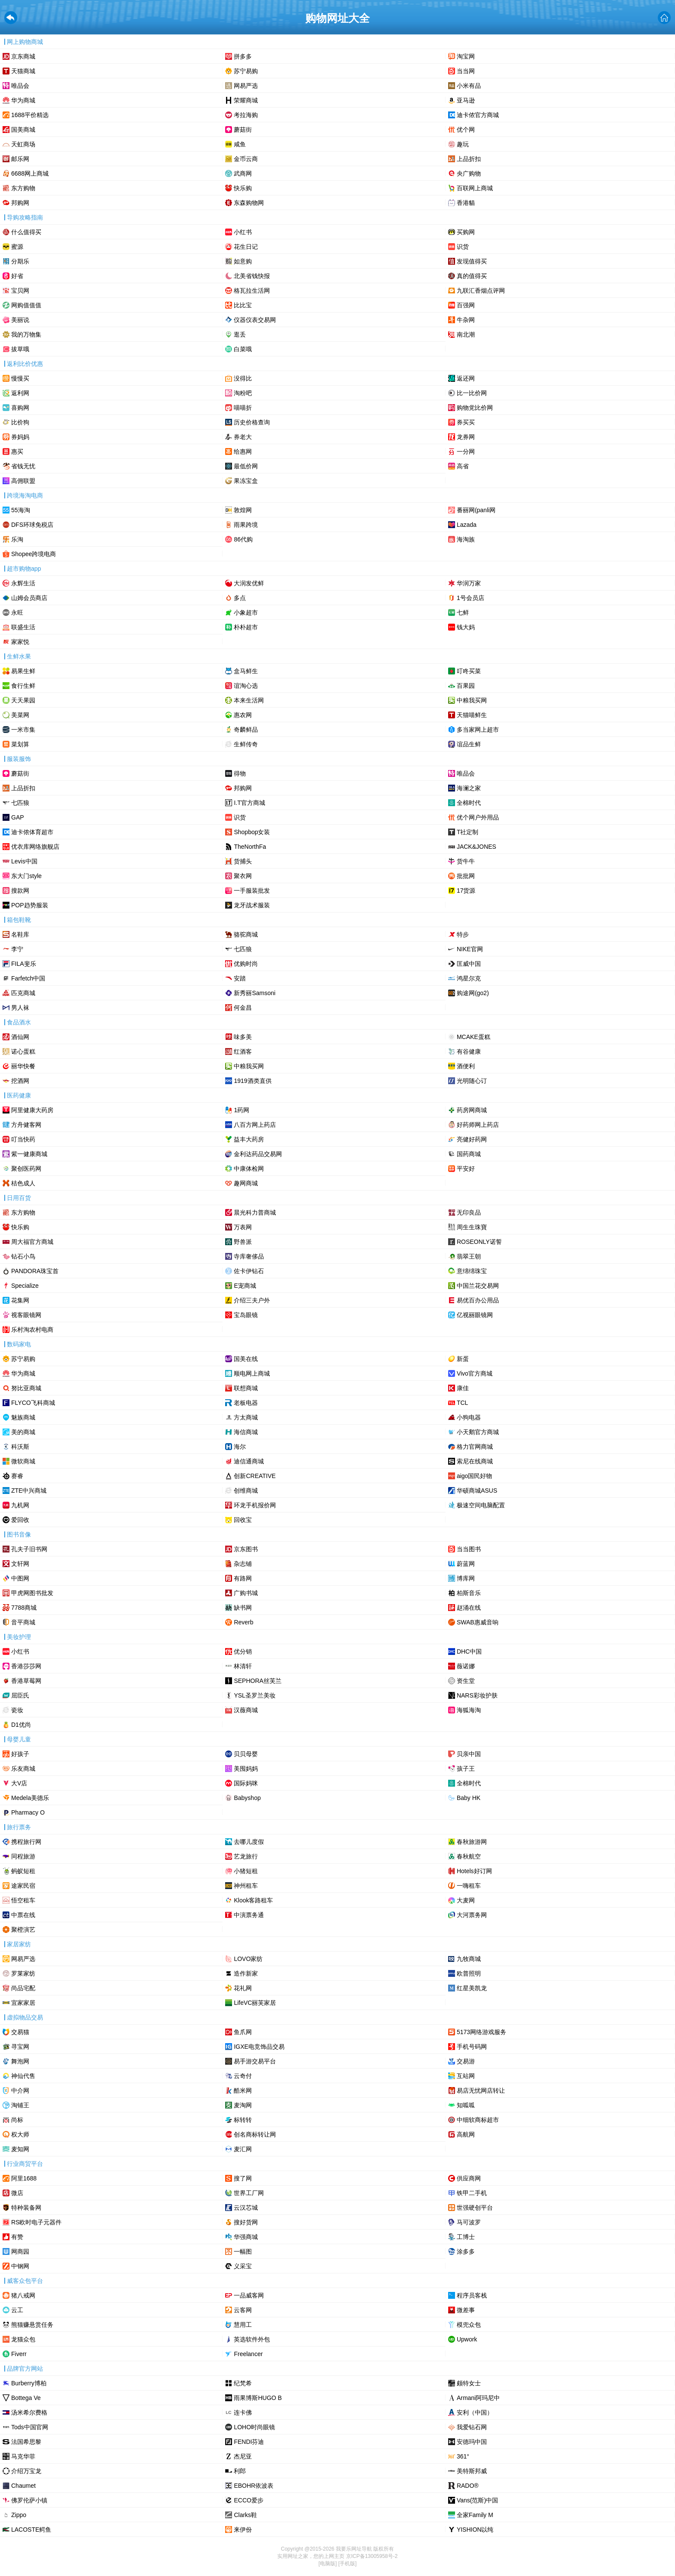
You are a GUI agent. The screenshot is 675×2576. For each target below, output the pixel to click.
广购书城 (246, 1593)
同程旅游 (23, 1856)
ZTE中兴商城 (28, 1490)
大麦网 (466, 1900)
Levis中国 (24, 861)
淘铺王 (20, 2105)
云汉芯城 (246, 2207)
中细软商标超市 (478, 2119)
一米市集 (23, 729)
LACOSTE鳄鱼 (31, 2529)
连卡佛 (243, 2412)
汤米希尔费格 (29, 2412)
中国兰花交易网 (478, 1285)
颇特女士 (469, 2383)
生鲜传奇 (246, 744)
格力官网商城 (475, 1446)
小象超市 (246, 612)
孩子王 (466, 1768)
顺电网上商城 (252, 1373)
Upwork (467, 2339)
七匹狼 (20, 802)
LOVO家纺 (248, 1958)
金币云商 (246, 158)
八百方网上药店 (255, 1124)
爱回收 (20, 1519)
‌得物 (240, 773)
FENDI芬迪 (249, 2441)
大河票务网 (472, 1914)
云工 (17, 2310)
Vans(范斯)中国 (477, 2500)
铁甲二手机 (472, 2192)
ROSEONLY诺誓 (479, 1241)
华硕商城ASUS (477, 1490)
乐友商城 (23, 1768)
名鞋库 (20, 934)
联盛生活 (23, 627)
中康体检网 (249, 1168)
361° (463, 2456)
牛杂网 (466, 319)
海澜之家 (469, 788)
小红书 (243, 232)
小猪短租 (246, 1871)
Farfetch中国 (28, 978)
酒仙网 (20, 1036)
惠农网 (243, 714)
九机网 (20, 1505)
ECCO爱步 (248, 2500)
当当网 (466, 71)
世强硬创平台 (475, 2207)
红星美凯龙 (472, 1988)
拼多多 (243, 56)
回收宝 (243, 1519)
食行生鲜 (23, 685)
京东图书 (246, 1549)
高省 (463, 466)
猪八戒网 (23, 2295)
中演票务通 (249, 1914)
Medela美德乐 (30, 1797)
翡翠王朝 (469, 1256)
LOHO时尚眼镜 (254, 2427)
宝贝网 (20, 290)
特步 (463, 934)
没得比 (243, 378)
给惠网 (243, 451)
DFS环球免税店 (32, 524)
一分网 (466, 451)
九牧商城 (469, 1958)
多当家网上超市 (478, 729)
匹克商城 (23, 993)
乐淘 (17, 539)
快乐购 (243, 188)
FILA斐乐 (23, 963)
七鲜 (463, 612)
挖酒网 (20, 1080)
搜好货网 (246, 2222)
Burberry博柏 (28, 2383)
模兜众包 (469, 2324)
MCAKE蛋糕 (473, 1036)
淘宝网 (466, 56)
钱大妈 (466, 627)
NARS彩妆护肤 (477, 1695)
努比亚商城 (26, 1388)
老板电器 (246, 1402)
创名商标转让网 (255, 2134)
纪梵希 (243, 2383)
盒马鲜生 (246, 671)
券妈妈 (20, 436)
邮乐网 (20, 158)
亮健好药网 (472, 1139)
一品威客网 (249, 2295)
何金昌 (243, 1007)
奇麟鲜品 (246, 729)
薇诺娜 (466, 1666)
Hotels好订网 (474, 1871)
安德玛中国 (472, 2441)
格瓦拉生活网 (252, 290)
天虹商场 (23, 144)
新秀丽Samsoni (254, 993)
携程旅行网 (26, 1841)
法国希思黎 (26, 2441)
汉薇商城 (246, 1710)
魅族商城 (23, 1417)
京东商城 (23, 56)
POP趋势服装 (29, 905)
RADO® (468, 2485)
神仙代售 (23, 2075)
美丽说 (20, 319)
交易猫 (20, 2032)
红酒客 (243, 1051)
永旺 (17, 612)
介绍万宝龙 (26, 2471)
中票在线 (23, 1914)
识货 (463, 246)
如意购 (243, 261)
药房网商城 (472, 1110)
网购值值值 (26, 305)
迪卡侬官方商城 (478, 114)
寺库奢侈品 (249, 1256)
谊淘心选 (246, 685)
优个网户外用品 (478, 817)
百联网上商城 (475, 188)
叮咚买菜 (469, 671)
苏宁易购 (246, 71)
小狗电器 (469, 1417)
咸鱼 (240, 144)
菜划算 (20, 744)
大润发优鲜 (249, 583)
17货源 (466, 890)
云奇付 (243, 2075)
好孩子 (20, 1753)
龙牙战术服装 (252, 905)
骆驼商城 (246, 934)
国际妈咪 (246, 1783)
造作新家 (246, 1973)
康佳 (463, 1388)
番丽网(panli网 (476, 510)
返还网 (466, 378)
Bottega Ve (26, 2397)
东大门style (26, 875)
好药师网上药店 (478, 1124)
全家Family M (475, 2514)
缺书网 (243, 1607)
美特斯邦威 (472, 2471)
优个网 (466, 129)
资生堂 (466, 1680)
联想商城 (246, 1388)
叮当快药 (23, 1139)
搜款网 (20, 890)
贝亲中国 (469, 1753)
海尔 (240, 1446)
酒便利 (466, 1066)
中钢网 (20, 2266)
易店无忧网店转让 (481, 2090)
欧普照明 (469, 1973)
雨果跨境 (246, 524)
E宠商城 (245, 1285)
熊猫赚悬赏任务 (32, 2324)
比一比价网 (472, 393)
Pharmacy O (28, 1812)
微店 (17, 2192)
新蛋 (463, 1358)
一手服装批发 (252, 890)
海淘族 (466, 539)
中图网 (20, 1578)
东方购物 (23, 188)
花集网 (20, 1300)
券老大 (243, 436)
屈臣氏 (20, 1695)
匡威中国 (469, 963)
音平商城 (23, 1622)
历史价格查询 (252, 422)
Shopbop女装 (252, 832)
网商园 (20, 2251)
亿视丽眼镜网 (475, 1314)
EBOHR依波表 (253, 2485)
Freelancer (248, 2353)
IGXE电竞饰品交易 (259, 2046)
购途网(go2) (473, 993)
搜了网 (243, 2178)
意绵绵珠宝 (472, 1271)
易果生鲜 (23, 671)
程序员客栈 (472, 2295)
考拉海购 (246, 114)
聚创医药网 (26, 1168)
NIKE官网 (470, 949)
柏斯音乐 (469, 1593)
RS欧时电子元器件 (36, 2222)
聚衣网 (243, 875)
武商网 (243, 173)
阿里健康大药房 (32, 1110)
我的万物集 (26, 334)
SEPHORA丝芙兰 (257, 1680)
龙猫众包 (23, 2339)
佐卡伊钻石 (249, 1271)
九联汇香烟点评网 (481, 290)
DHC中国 (469, 1651)
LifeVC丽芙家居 (255, 2002)
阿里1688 (24, 2178)
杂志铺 (243, 1563)
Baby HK (468, 1797)
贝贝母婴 (246, 1753)
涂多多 (466, 2251)
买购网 (466, 232)
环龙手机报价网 (255, 1505)
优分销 (243, 1651)
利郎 (240, 2471)
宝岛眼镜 (246, 1314)
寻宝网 (20, 2046)
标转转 (243, 2119)
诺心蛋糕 (23, 1051)
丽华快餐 (23, 1066)
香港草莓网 (26, 1680)
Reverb (243, 1622)
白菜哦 (243, 349)
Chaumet (23, 2485)
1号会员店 (470, 597)
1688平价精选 (30, 114)
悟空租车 (23, 1900)
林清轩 (243, 1666)
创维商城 (246, 1490)
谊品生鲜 (469, 744)
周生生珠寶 (472, 1227)
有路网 (243, 1578)
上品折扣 (469, 158)
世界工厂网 (249, 2192)
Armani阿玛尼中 (478, 2397)
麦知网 (20, 2149)
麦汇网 (243, 2149)
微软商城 (23, 1461)
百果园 (466, 685)
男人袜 (20, 1007)
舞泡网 (20, 2061)
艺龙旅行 (246, 1856)
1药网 (241, 1110)
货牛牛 (466, 861)
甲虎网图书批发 (32, 1593)
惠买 (17, 451)
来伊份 (243, 2529)
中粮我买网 (472, 700)
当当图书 (469, 1549)
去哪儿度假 (249, 1841)
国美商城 (23, 129)
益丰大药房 (249, 1139)
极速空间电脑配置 (481, 1505)
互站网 (466, 2075)
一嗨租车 (469, 1885)
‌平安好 (466, 1168)
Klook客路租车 (253, 1900)
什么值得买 (26, 232)
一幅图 (243, 2251)
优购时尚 (246, 963)
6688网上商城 (30, 173)
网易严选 (246, 85)
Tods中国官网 (29, 2427)
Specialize (25, 1285)
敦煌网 (243, 510)
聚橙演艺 (23, 1929)
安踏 (240, 978)
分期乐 (20, 261)
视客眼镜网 (26, 1314)
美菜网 (20, 714)
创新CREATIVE (255, 1475)
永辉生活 (23, 583)
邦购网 (20, 202)
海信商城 (246, 1432)
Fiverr (19, 2353)
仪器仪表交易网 (255, 319)
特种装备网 (26, 2207)
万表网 (243, 1227)
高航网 (466, 2134)
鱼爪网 (243, 2032)
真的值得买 (472, 275)
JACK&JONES (476, 846)
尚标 (17, 2119)
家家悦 (20, 641)
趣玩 (463, 144)
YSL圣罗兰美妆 (254, 1695)
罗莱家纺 (23, 1973)
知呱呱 (466, 2105)
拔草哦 (20, 349)
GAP (17, 817)
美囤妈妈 (246, 1768)
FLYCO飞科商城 (33, 1402)
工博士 (466, 2236)
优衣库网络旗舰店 (35, 846)
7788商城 (24, 1607)
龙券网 (466, 436)
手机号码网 (472, 2046)
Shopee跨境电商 (33, 553)
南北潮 (466, 334)
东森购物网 (249, 202)
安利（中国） (475, 2412)
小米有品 (469, 85)
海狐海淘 (469, 1710)
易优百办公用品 (478, 1300)
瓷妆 (17, 1710)
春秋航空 (469, 1856)
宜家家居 (23, 2002)
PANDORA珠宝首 (35, 1271)
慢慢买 (20, 378)
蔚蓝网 (466, 1563)
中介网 (20, 2090)
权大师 (20, 2134)
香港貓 (466, 202)
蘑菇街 (243, 129)
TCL (462, 1402)
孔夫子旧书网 (29, 1549)
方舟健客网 (26, 1124)
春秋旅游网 (472, 1841)
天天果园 (23, 700)
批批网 (466, 875)
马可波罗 (469, 2222)
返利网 (20, 393)
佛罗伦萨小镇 (29, 2500)
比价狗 (20, 422)
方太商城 (246, 1417)
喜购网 (20, 407)
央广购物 (469, 173)
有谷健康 (469, 1051)
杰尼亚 (243, 2456)
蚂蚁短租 (23, 1871)
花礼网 (243, 1988)
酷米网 (243, 2090)
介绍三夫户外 (252, 1300)
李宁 (17, 949)
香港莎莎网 (26, 1666)
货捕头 (243, 861)
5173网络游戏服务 (481, 2032)
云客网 (243, 2310)
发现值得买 (472, 261)
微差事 (466, 2310)
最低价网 (246, 466)
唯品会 (20, 85)
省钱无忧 (23, 466)
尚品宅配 (23, 1988)
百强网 (466, 305)
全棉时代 (469, 802)
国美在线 (246, 1358)
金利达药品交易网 (258, 1153)
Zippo (18, 2514)
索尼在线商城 (475, 1461)
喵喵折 (243, 407)
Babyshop (247, 1797)
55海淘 (20, 510)
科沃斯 (20, 1446)
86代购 (243, 539)
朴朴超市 (246, 627)
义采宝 (243, 2266)
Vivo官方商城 (474, 1373)
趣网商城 (246, 1183)
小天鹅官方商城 (478, 1432)
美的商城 (23, 1432)
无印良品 (469, 1212)
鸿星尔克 (469, 978)
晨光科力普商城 (255, 1212)
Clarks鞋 (245, 2514)
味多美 (243, 1036)
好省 (17, 275)
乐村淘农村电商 (32, 1329)
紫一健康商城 (29, 1153)
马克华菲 (23, 2456)
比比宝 (243, 305)
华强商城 (246, 2236)
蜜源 (17, 246)
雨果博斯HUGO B (258, 2397)
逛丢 (240, 334)
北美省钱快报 (252, 275)
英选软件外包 (252, 2339)
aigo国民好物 (474, 1475)
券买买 (466, 422)
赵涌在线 (469, 1607)
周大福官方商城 (32, 1241)
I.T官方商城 (249, 802)
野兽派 (243, 1241)
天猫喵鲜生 (472, 714)
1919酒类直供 (252, 1080)
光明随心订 (472, 1080)
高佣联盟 (23, 480)
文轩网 (20, 1563)
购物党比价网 (475, 407)
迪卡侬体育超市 (32, 832)
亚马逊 (466, 100)
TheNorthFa (250, 846)
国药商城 (469, 1153)
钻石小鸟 (23, 1256)
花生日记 (246, 246)
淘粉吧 (243, 393)
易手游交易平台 (255, 2061)
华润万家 (469, 583)
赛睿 (17, 1475)
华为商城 (23, 100)
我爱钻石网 (472, 2427)
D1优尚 (21, 1724)
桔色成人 (23, 1183)
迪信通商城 (249, 1461)
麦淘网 (243, 2105)
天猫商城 (23, 71)
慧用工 (243, 2324)
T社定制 (468, 832)
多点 (240, 597)
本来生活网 (249, 700)
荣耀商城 (246, 100)
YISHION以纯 (475, 2529)
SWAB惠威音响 (478, 1622)
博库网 (466, 1578)
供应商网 (469, 2178)
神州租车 (246, 1885)
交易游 (466, 2061)
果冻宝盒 (246, 480)
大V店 (19, 1783)
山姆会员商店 (29, 597)
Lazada (467, 524)
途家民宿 (23, 1885)
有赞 (17, 2236)
